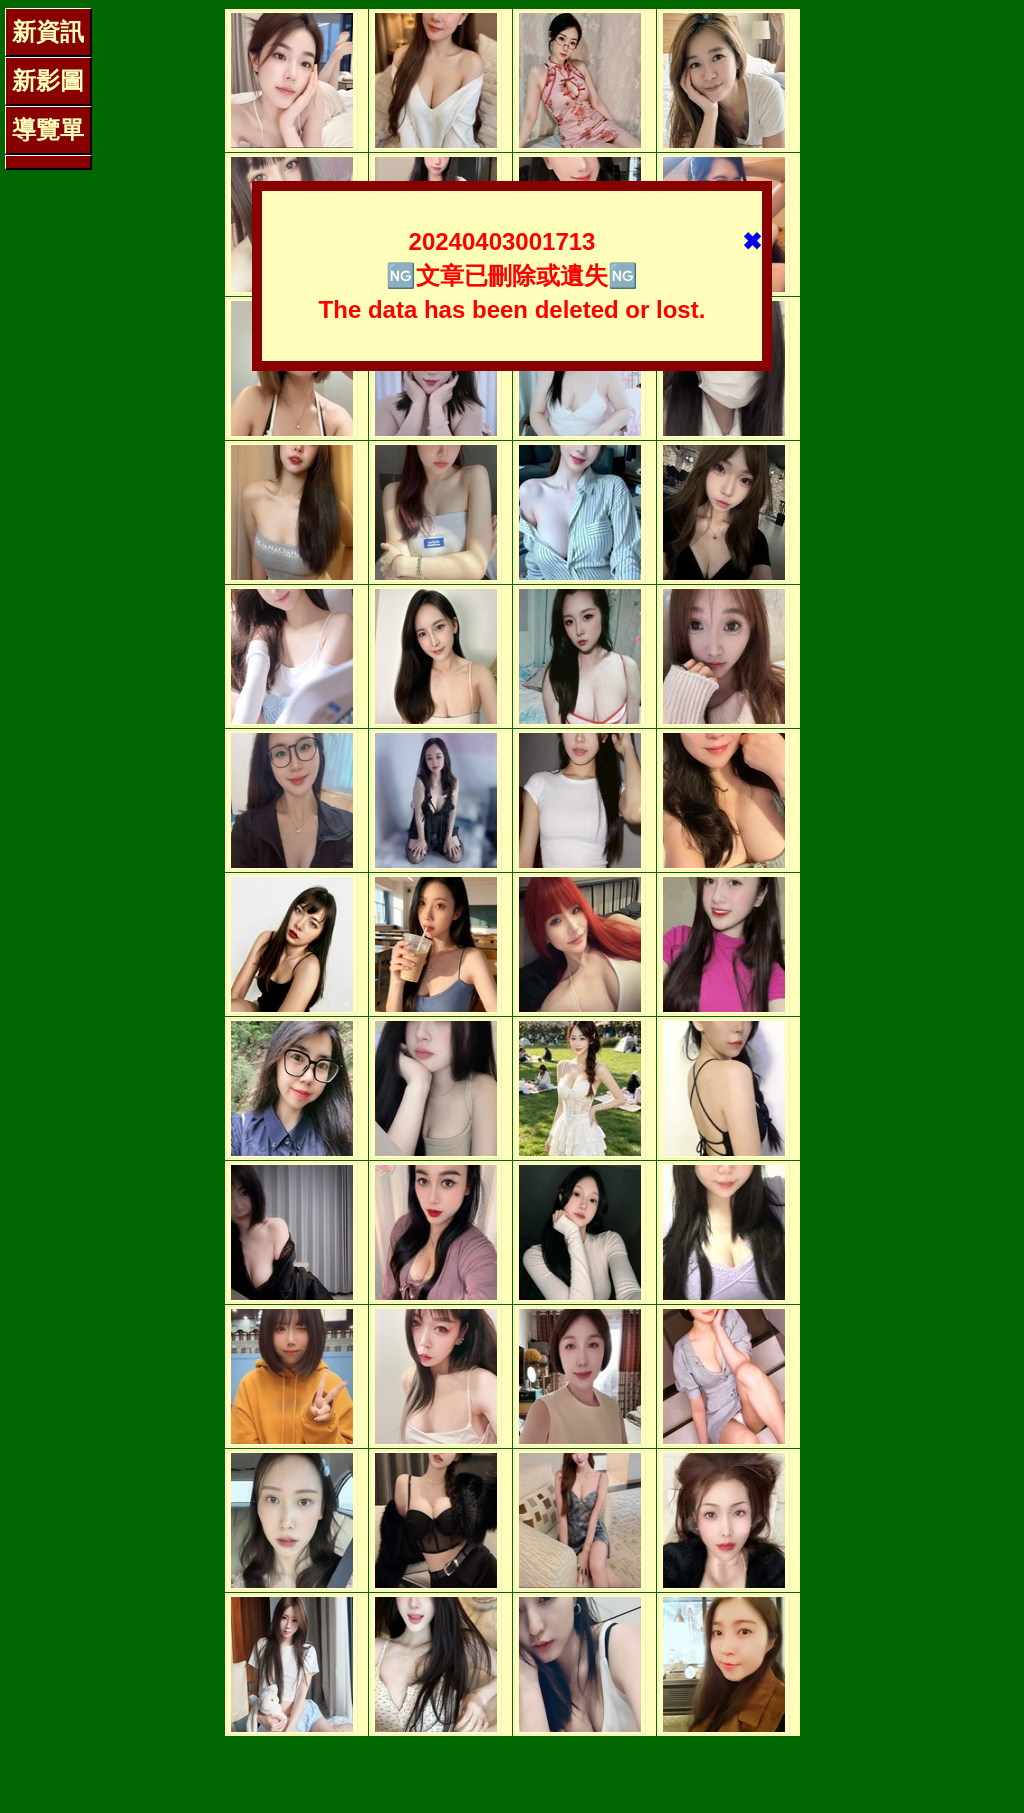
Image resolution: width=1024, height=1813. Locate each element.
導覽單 (48, 129)
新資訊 (48, 31)
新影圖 (48, 80)
